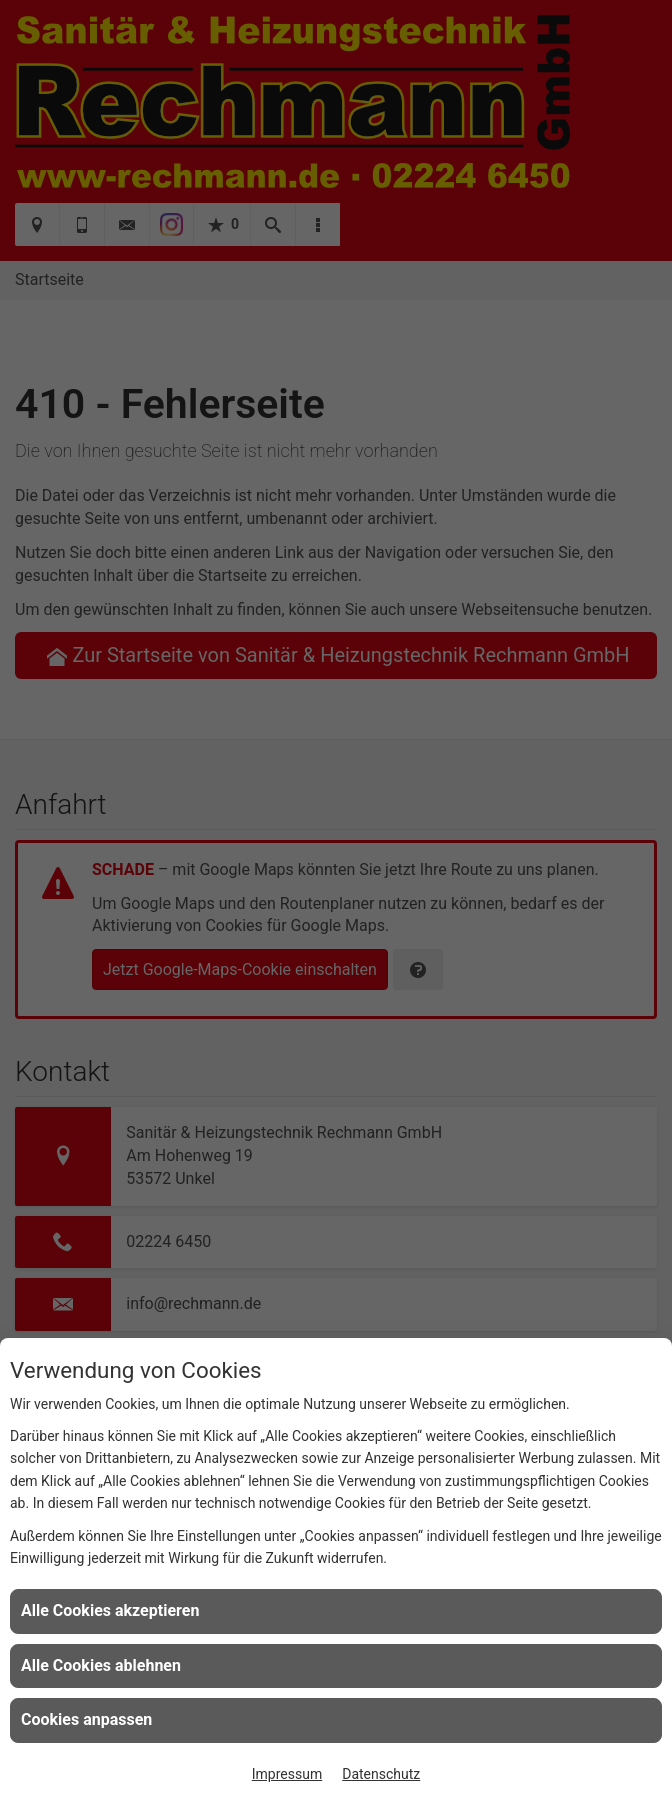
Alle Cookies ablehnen (101, 1665)
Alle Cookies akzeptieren (110, 1610)
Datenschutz (381, 1774)
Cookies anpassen (86, 1719)
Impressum (287, 1774)
